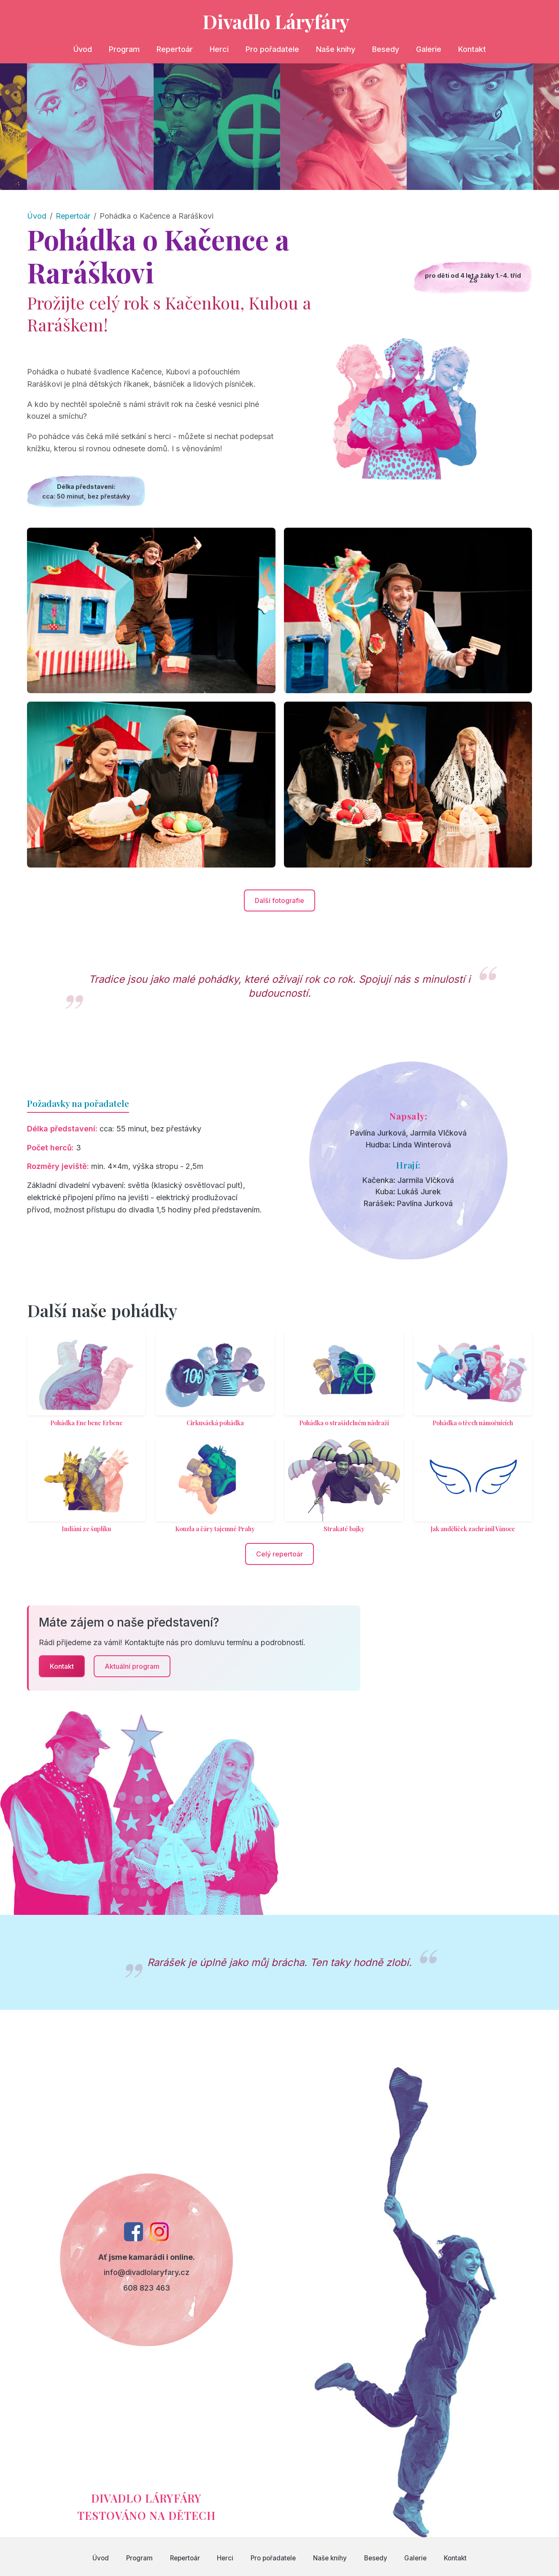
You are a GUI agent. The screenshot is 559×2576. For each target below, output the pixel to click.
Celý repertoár (279, 1554)
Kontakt (472, 49)
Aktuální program (132, 1666)
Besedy (385, 49)
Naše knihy (335, 49)
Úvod (82, 49)
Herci (219, 49)
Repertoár (175, 49)
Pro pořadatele (272, 49)
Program (124, 49)
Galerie (428, 49)
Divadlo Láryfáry (276, 21)
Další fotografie (279, 900)
